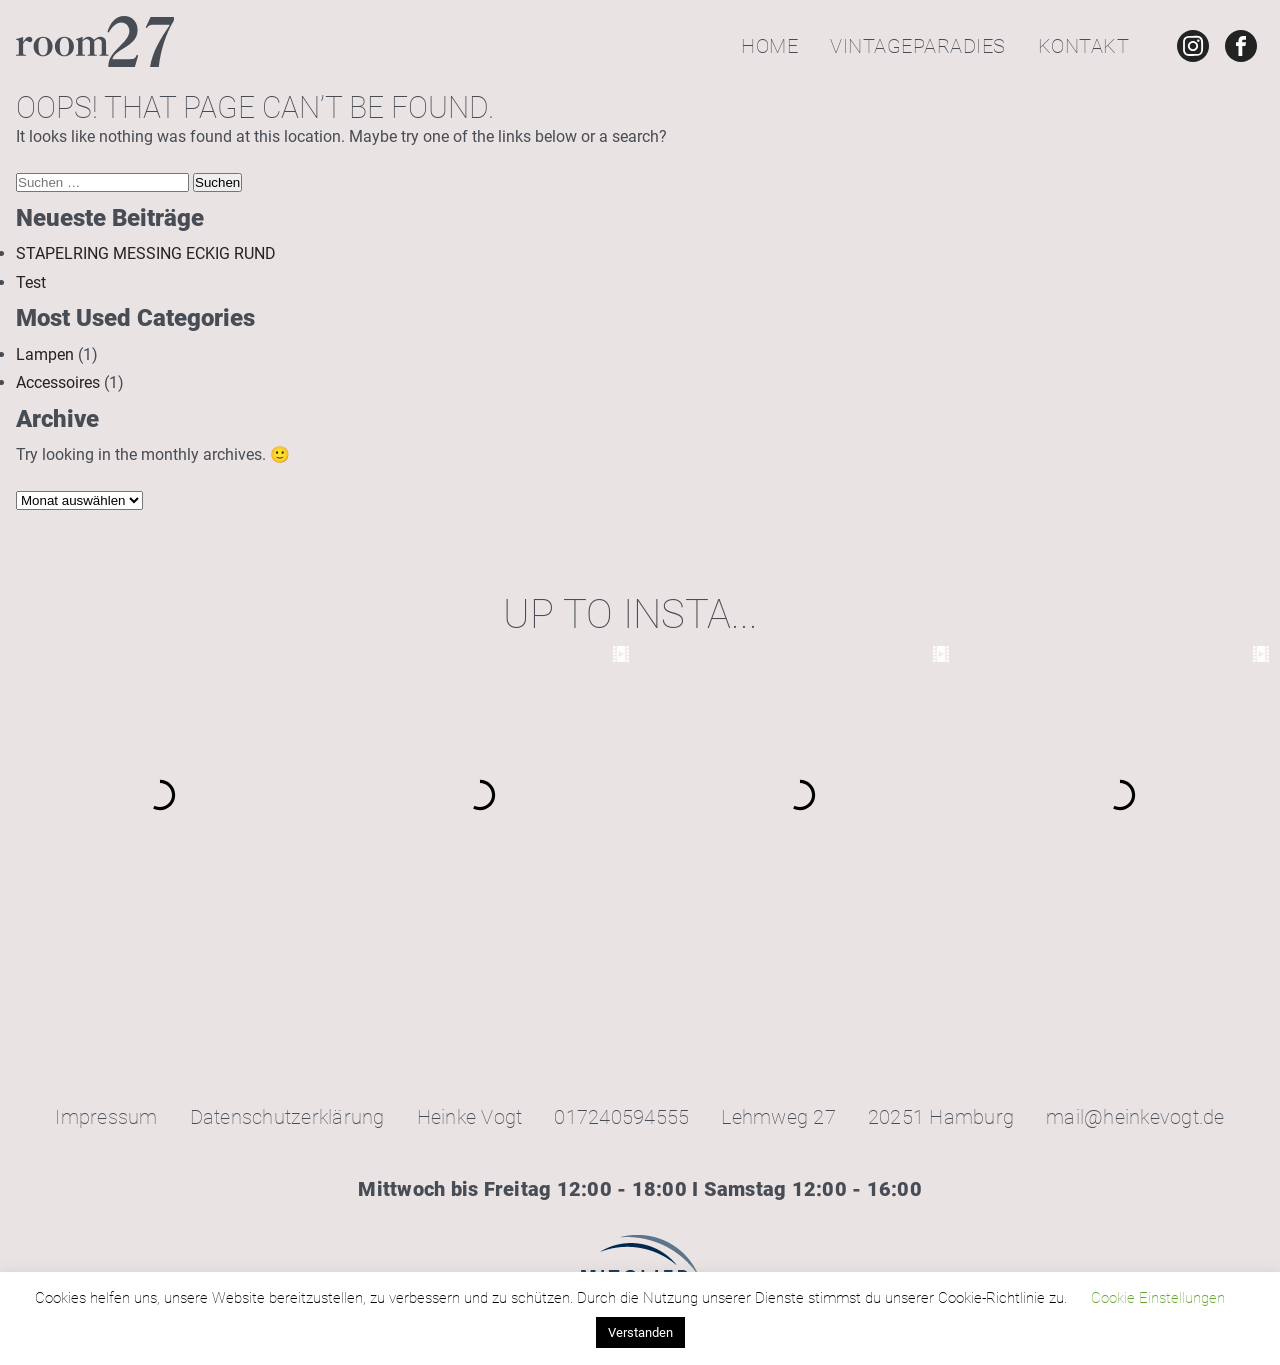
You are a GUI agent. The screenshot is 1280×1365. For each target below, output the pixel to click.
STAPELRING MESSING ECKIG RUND (146, 253)
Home (769, 46)
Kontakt (1084, 46)
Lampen (45, 354)
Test (31, 282)
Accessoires (58, 382)
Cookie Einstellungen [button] (1158, 1298)
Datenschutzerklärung (287, 1117)
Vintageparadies (918, 46)
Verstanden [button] (640, 1332)
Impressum (106, 1117)
